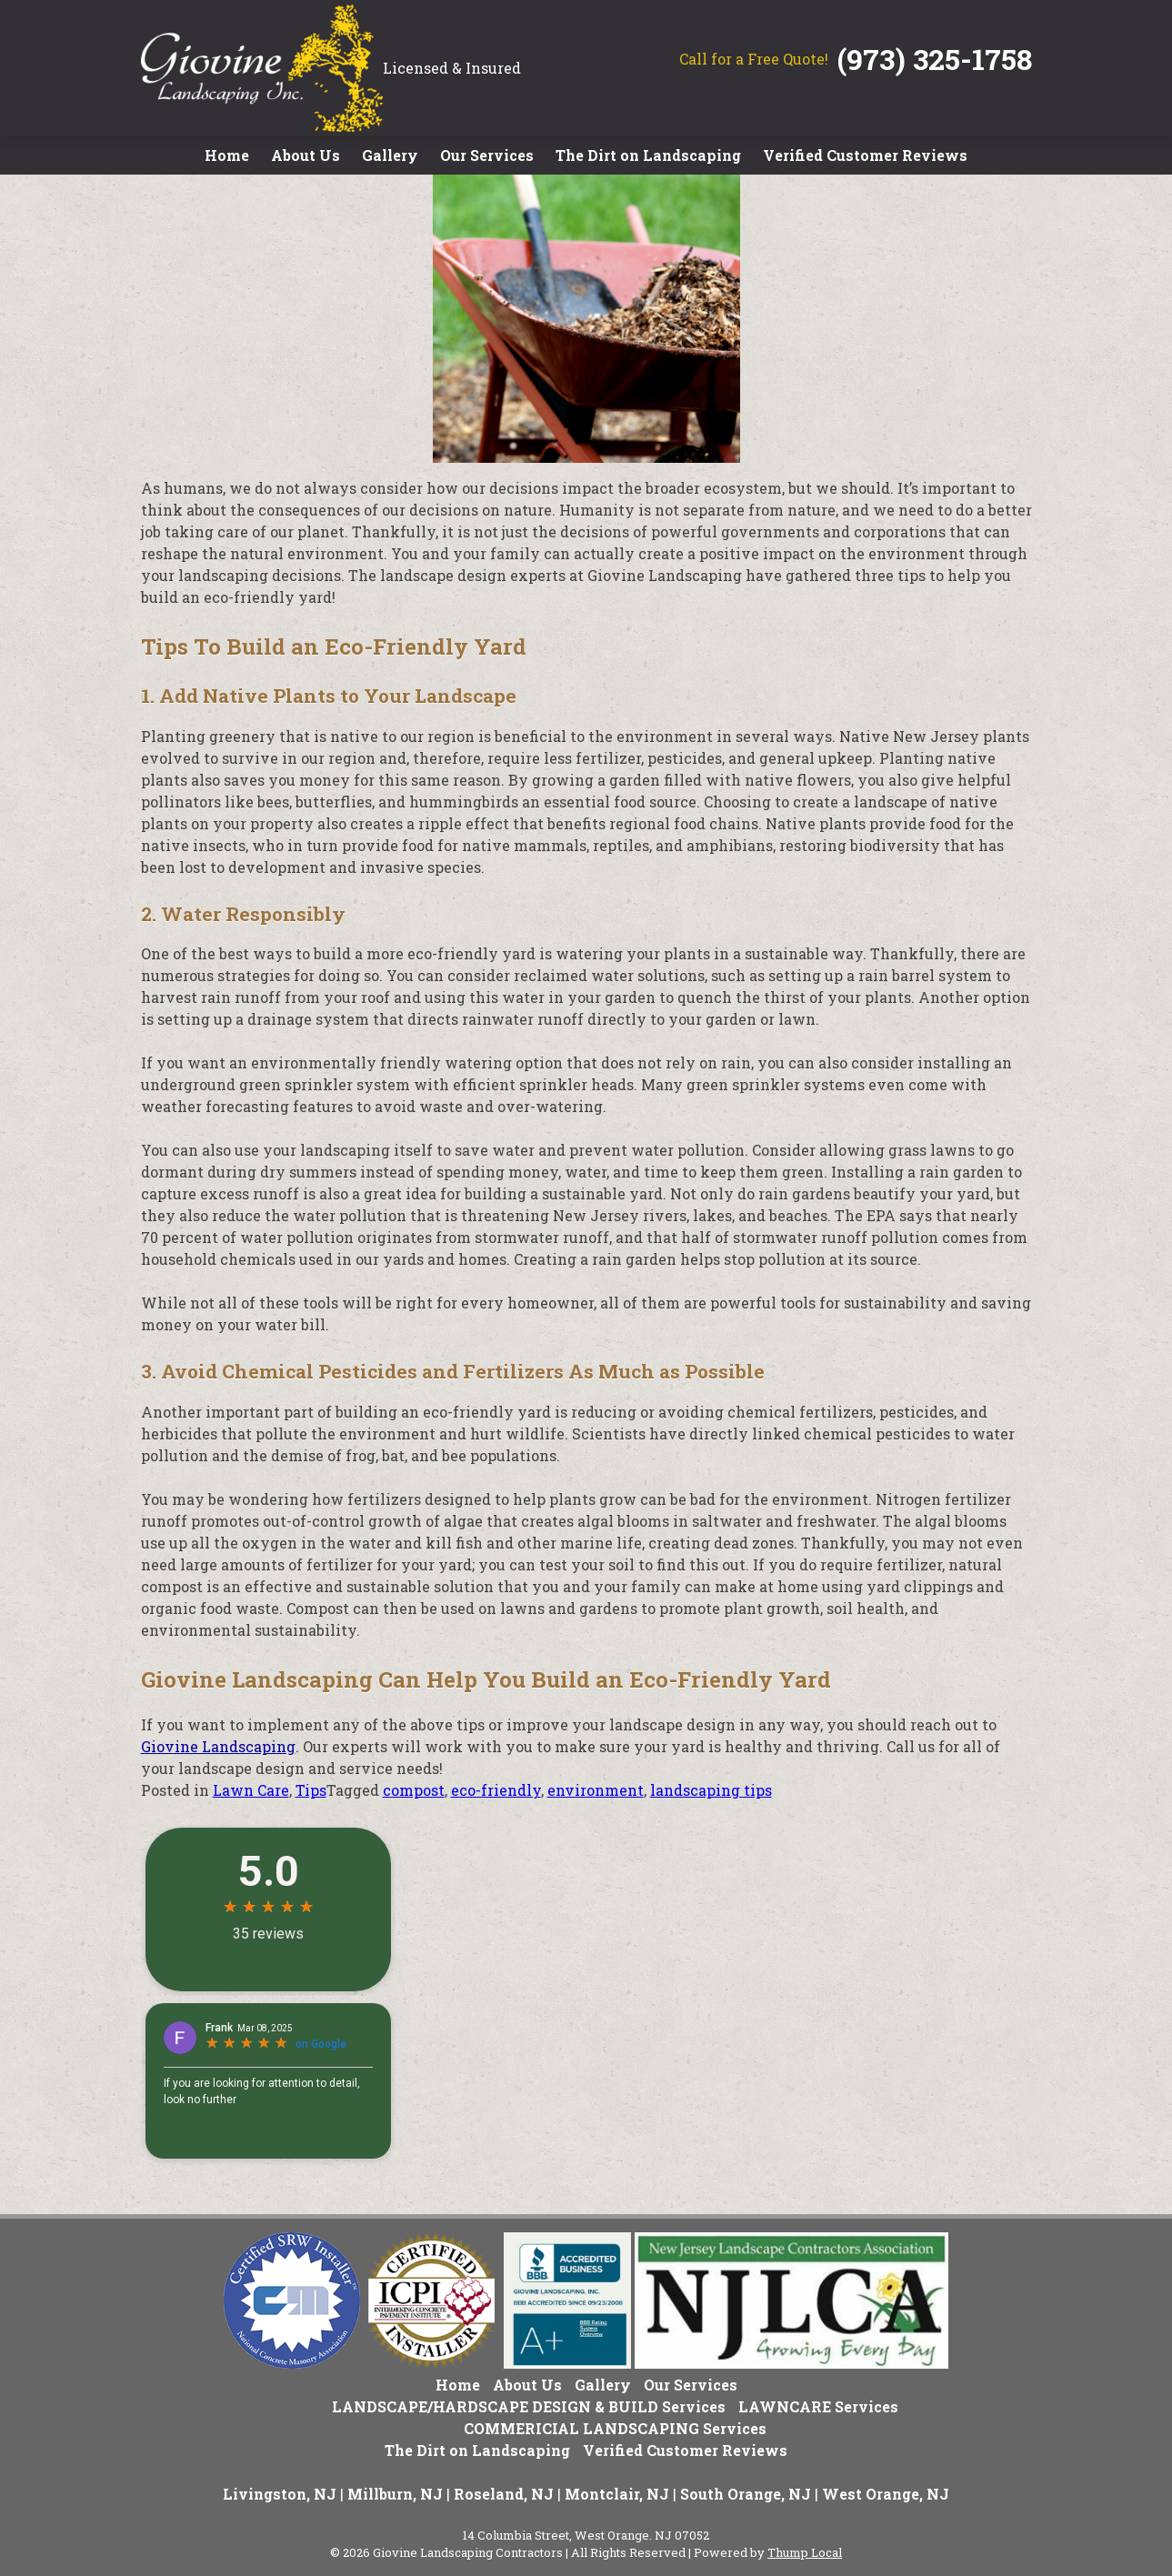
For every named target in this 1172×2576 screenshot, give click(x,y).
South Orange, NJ (745, 2493)
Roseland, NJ (504, 2493)
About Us (305, 155)
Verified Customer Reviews (865, 155)
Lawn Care (251, 1789)
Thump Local (804, 2552)
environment (595, 1789)
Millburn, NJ (395, 2493)
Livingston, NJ (279, 2493)
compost (414, 1789)
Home (227, 155)
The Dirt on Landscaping (648, 155)
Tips (311, 1789)
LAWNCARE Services (818, 2406)
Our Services (487, 155)
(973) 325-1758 (934, 58)
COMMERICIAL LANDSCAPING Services (615, 2428)
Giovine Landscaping (218, 1746)
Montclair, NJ (617, 2493)
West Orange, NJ (885, 2493)
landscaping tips (711, 1789)
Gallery (390, 155)
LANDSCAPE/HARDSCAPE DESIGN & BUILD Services (529, 2406)
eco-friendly (496, 1789)
